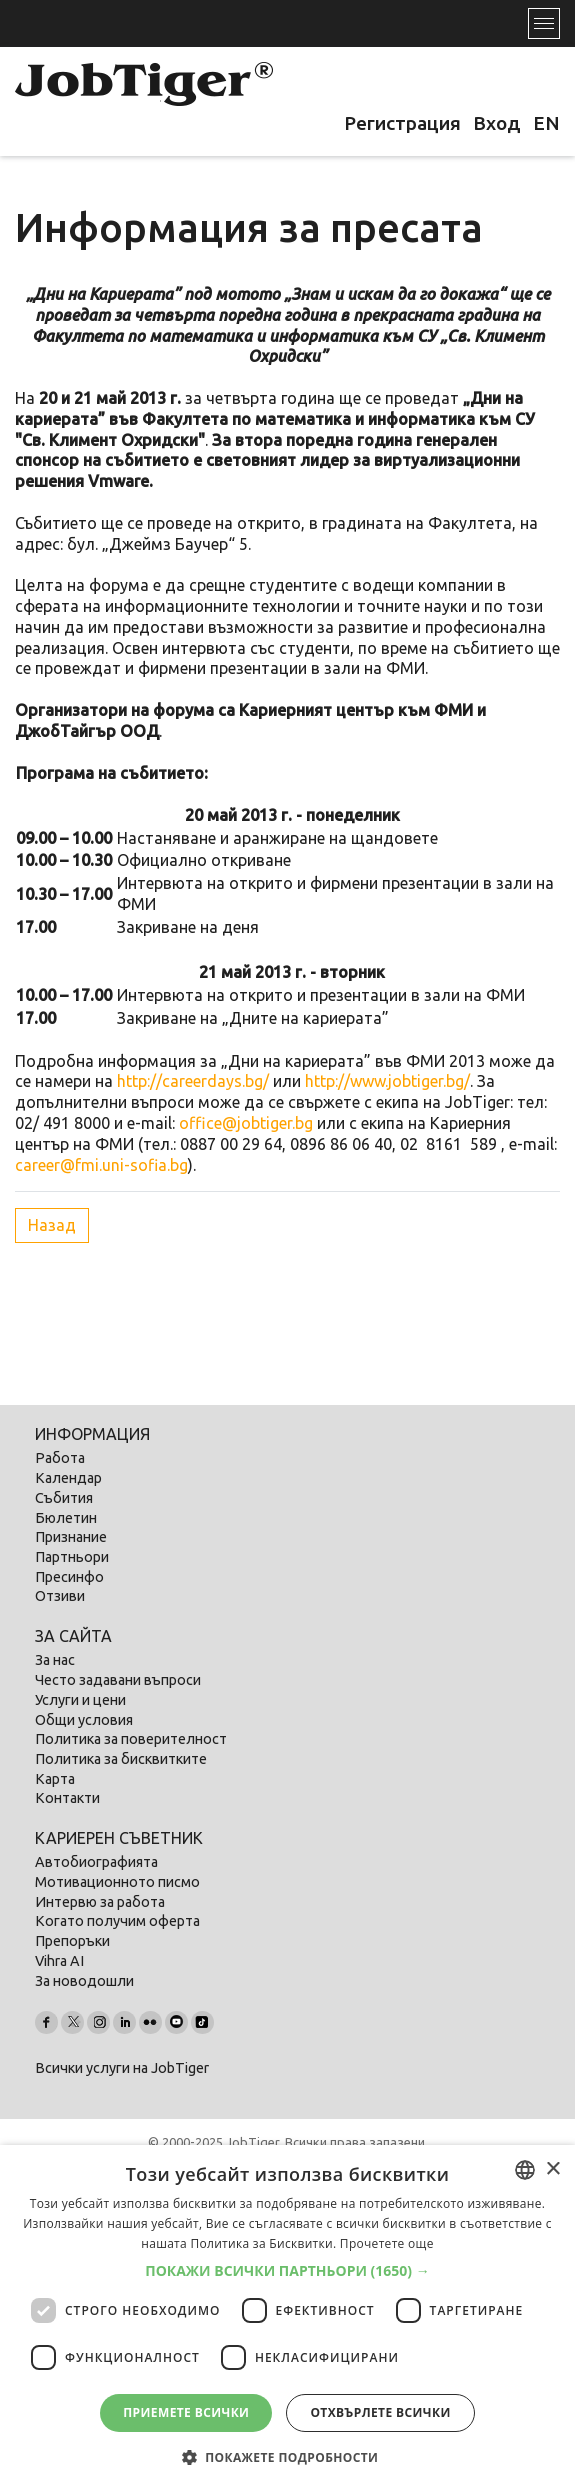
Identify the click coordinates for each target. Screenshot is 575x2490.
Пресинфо (69, 1577)
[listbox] (525, 2170)
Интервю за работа (100, 1902)
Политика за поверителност (131, 1739)
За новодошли (84, 1981)
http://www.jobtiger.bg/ (387, 1081)
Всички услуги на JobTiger (122, 2068)
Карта (55, 1779)
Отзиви (60, 1596)
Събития (64, 1498)
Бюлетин (66, 1518)
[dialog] (287, 2317)
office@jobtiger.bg (246, 1123)
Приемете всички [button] (186, 2412)
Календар (68, 1478)
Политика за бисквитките (121, 1759)
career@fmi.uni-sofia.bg (101, 1165)
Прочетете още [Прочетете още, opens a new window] (387, 2243)
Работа (60, 1458)
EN (546, 123)
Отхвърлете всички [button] (380, 2412)
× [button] (552, 2169)
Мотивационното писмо (117, 1882)
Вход (497, 123)
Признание (71, 1537)
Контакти (67, 1798)
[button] (287, 2271)
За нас (55, 1660)
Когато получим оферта (117, 1921)
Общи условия (84, 1720)
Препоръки (72, 1941)
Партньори (72, 1557)
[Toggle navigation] (544, 23)
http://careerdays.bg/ (193, 1081)
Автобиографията (96, 1862)
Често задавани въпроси (118, 1680)
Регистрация (402, 123)
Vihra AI (59, 1961)
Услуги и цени (80, 1700)
